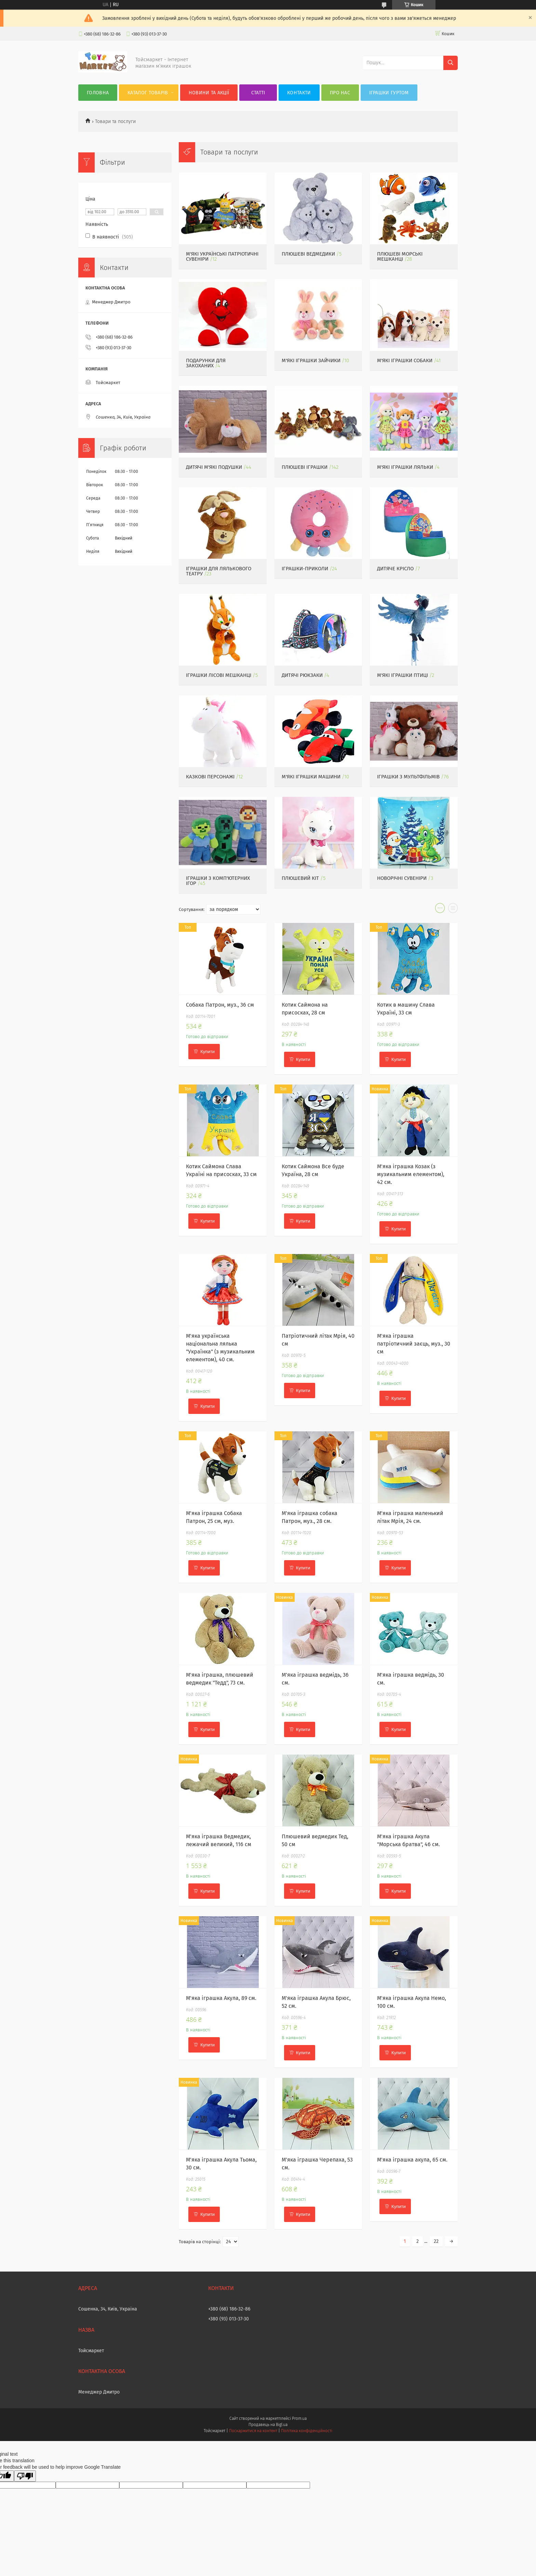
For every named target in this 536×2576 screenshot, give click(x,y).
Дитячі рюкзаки (302, 675)
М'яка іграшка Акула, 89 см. (221, 1998)
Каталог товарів (148, 93)
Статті (258, 93)
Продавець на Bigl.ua (268, 2424)
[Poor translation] (25, 2476)
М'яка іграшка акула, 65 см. (412, 2159)
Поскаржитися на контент (253, 2430)
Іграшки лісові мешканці (218, 675)
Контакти (299, 93)
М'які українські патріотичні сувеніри (222, 256)
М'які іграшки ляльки (405, 467)
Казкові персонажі (210, 777)
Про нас (340, 93)
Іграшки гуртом (389, 93)
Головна (98, 93)
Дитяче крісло (395, 568)
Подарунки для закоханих (206, 363)
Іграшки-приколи (305, 568)
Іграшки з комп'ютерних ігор (218, 880)
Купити (207, 1051)
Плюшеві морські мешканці (400, 256)
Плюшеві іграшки (304, 467)
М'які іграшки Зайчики (311, 360)
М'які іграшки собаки (404, 360)
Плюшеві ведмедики (308, 254)
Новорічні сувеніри (402, 878)
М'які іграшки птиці (402, 675)
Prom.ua (299, 2418)
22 (436, 2241)
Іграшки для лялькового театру (218, 571)
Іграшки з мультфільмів (408, 777)
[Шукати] (450, 63)
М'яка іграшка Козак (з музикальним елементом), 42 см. (410, 1174)
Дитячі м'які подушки (214, 467)
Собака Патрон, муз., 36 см (220, 1004)
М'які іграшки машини (311, 777)
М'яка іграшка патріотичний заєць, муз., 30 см (413, 1344)
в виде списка (453, 909)
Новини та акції (209, 93)
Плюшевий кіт (300, 878)
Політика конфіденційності (306, 2430)
